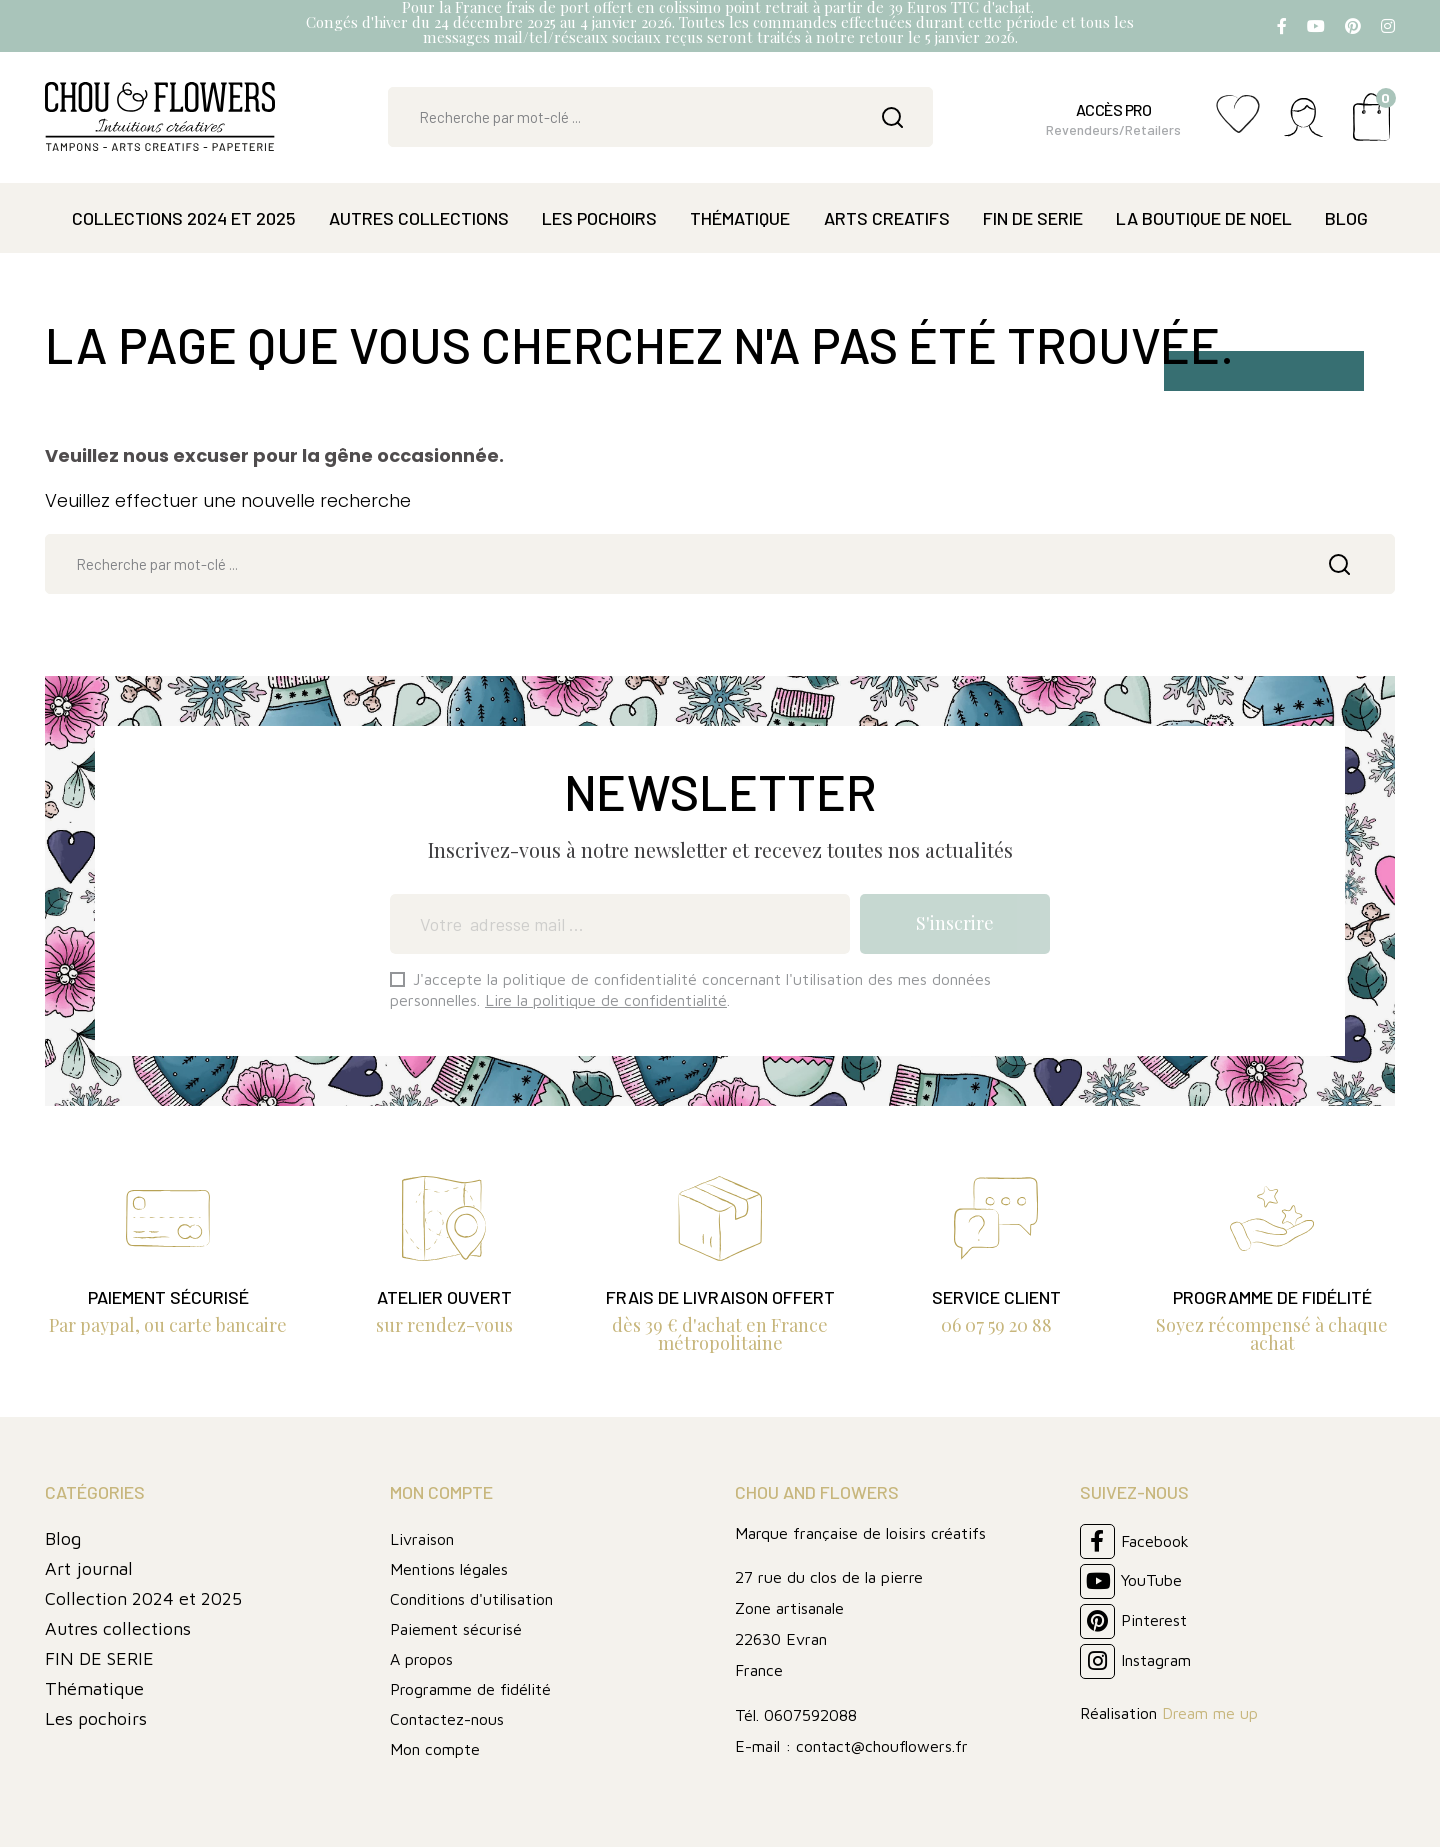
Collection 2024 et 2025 (143, 1598)
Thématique (94, 1688)
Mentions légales (449, 1569)
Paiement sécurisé (456, 1629)
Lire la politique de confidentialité (606, 1000)
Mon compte (435, 1749)
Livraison (422, 1539)
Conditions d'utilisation (471, 1599)
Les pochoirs (96, 1718)
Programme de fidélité (470, 1689)
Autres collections (118, 1628)
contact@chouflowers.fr (882, 1746)
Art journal (89, 1568)
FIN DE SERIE (99, 1658)
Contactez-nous (447, 1719)
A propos (421, 1659)
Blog (63, 1538)
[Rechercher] (660, 117)
